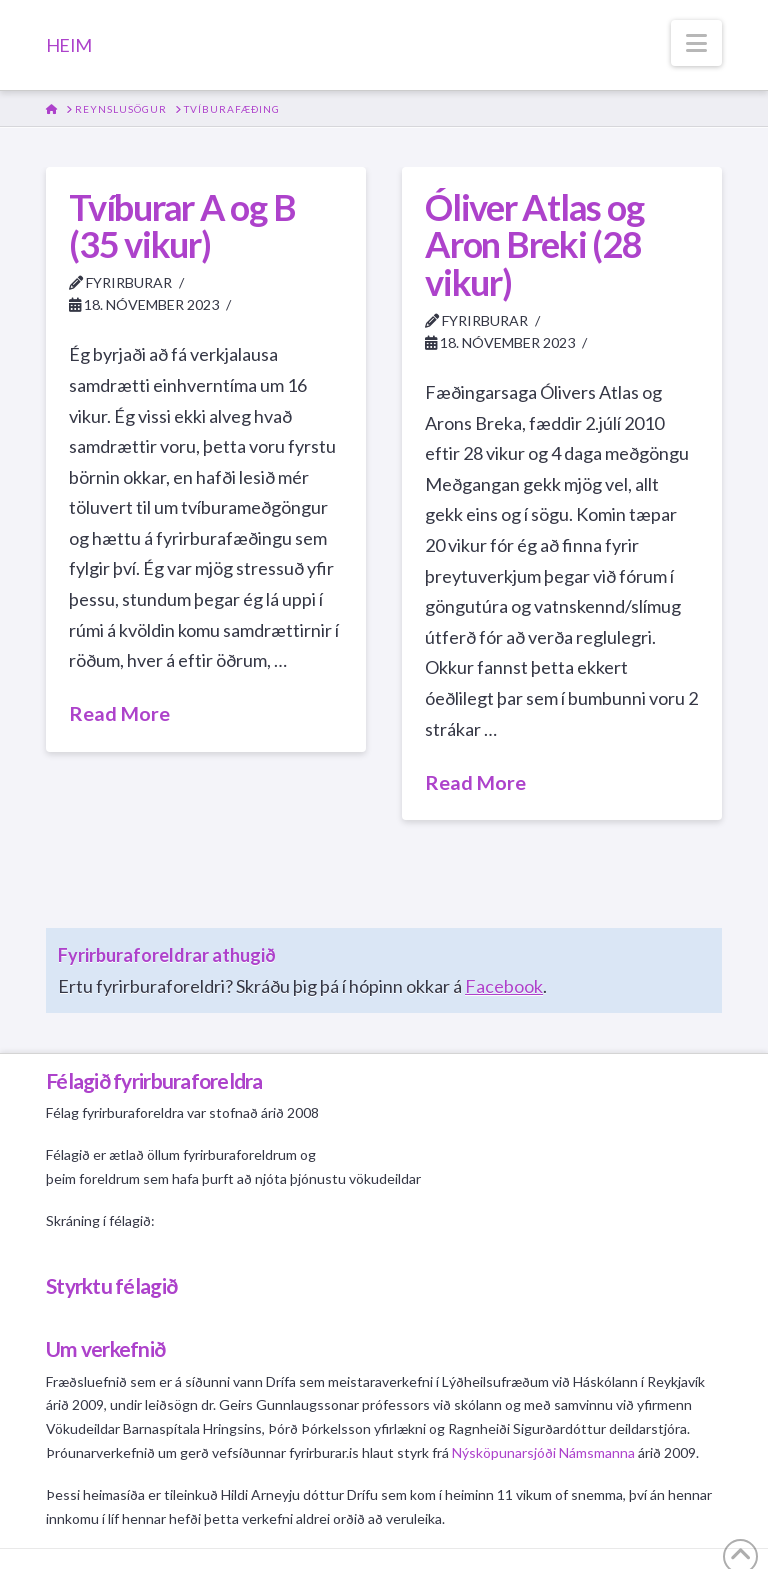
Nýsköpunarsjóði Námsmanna (543, 1452)
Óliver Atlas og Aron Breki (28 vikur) (534, 245)
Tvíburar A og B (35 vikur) (182, 226)
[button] (696, 43)
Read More (119, 713)
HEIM (68, 45)
